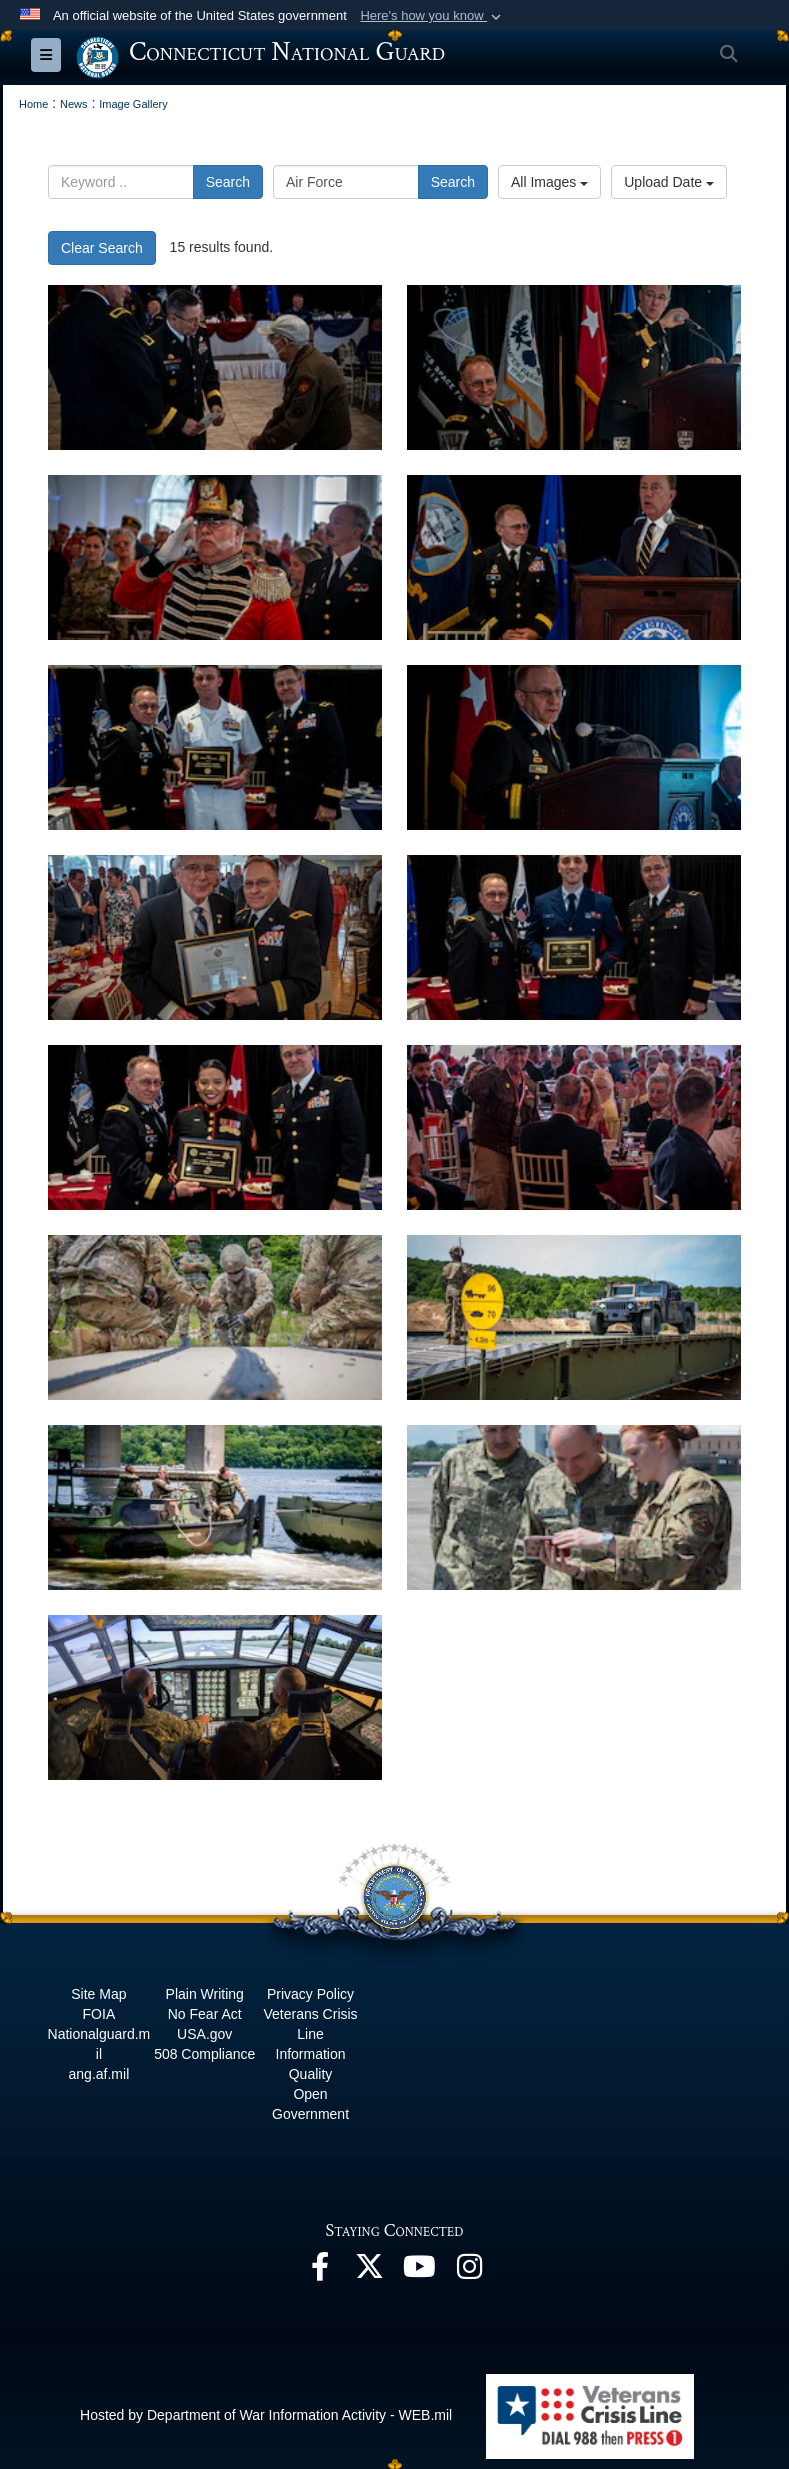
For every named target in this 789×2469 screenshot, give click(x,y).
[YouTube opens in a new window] (420, 2272)
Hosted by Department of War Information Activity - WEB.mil (266, 2415)
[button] (432, 16)
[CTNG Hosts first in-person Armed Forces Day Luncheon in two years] (215, 367)
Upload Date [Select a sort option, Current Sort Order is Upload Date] (669, 182)
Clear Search (102, 248)
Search (228, 182)
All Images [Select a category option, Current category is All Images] (549, 182)
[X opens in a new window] (370, 2272)
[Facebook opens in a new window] (320, 2272)
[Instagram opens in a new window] (470, 2272)
